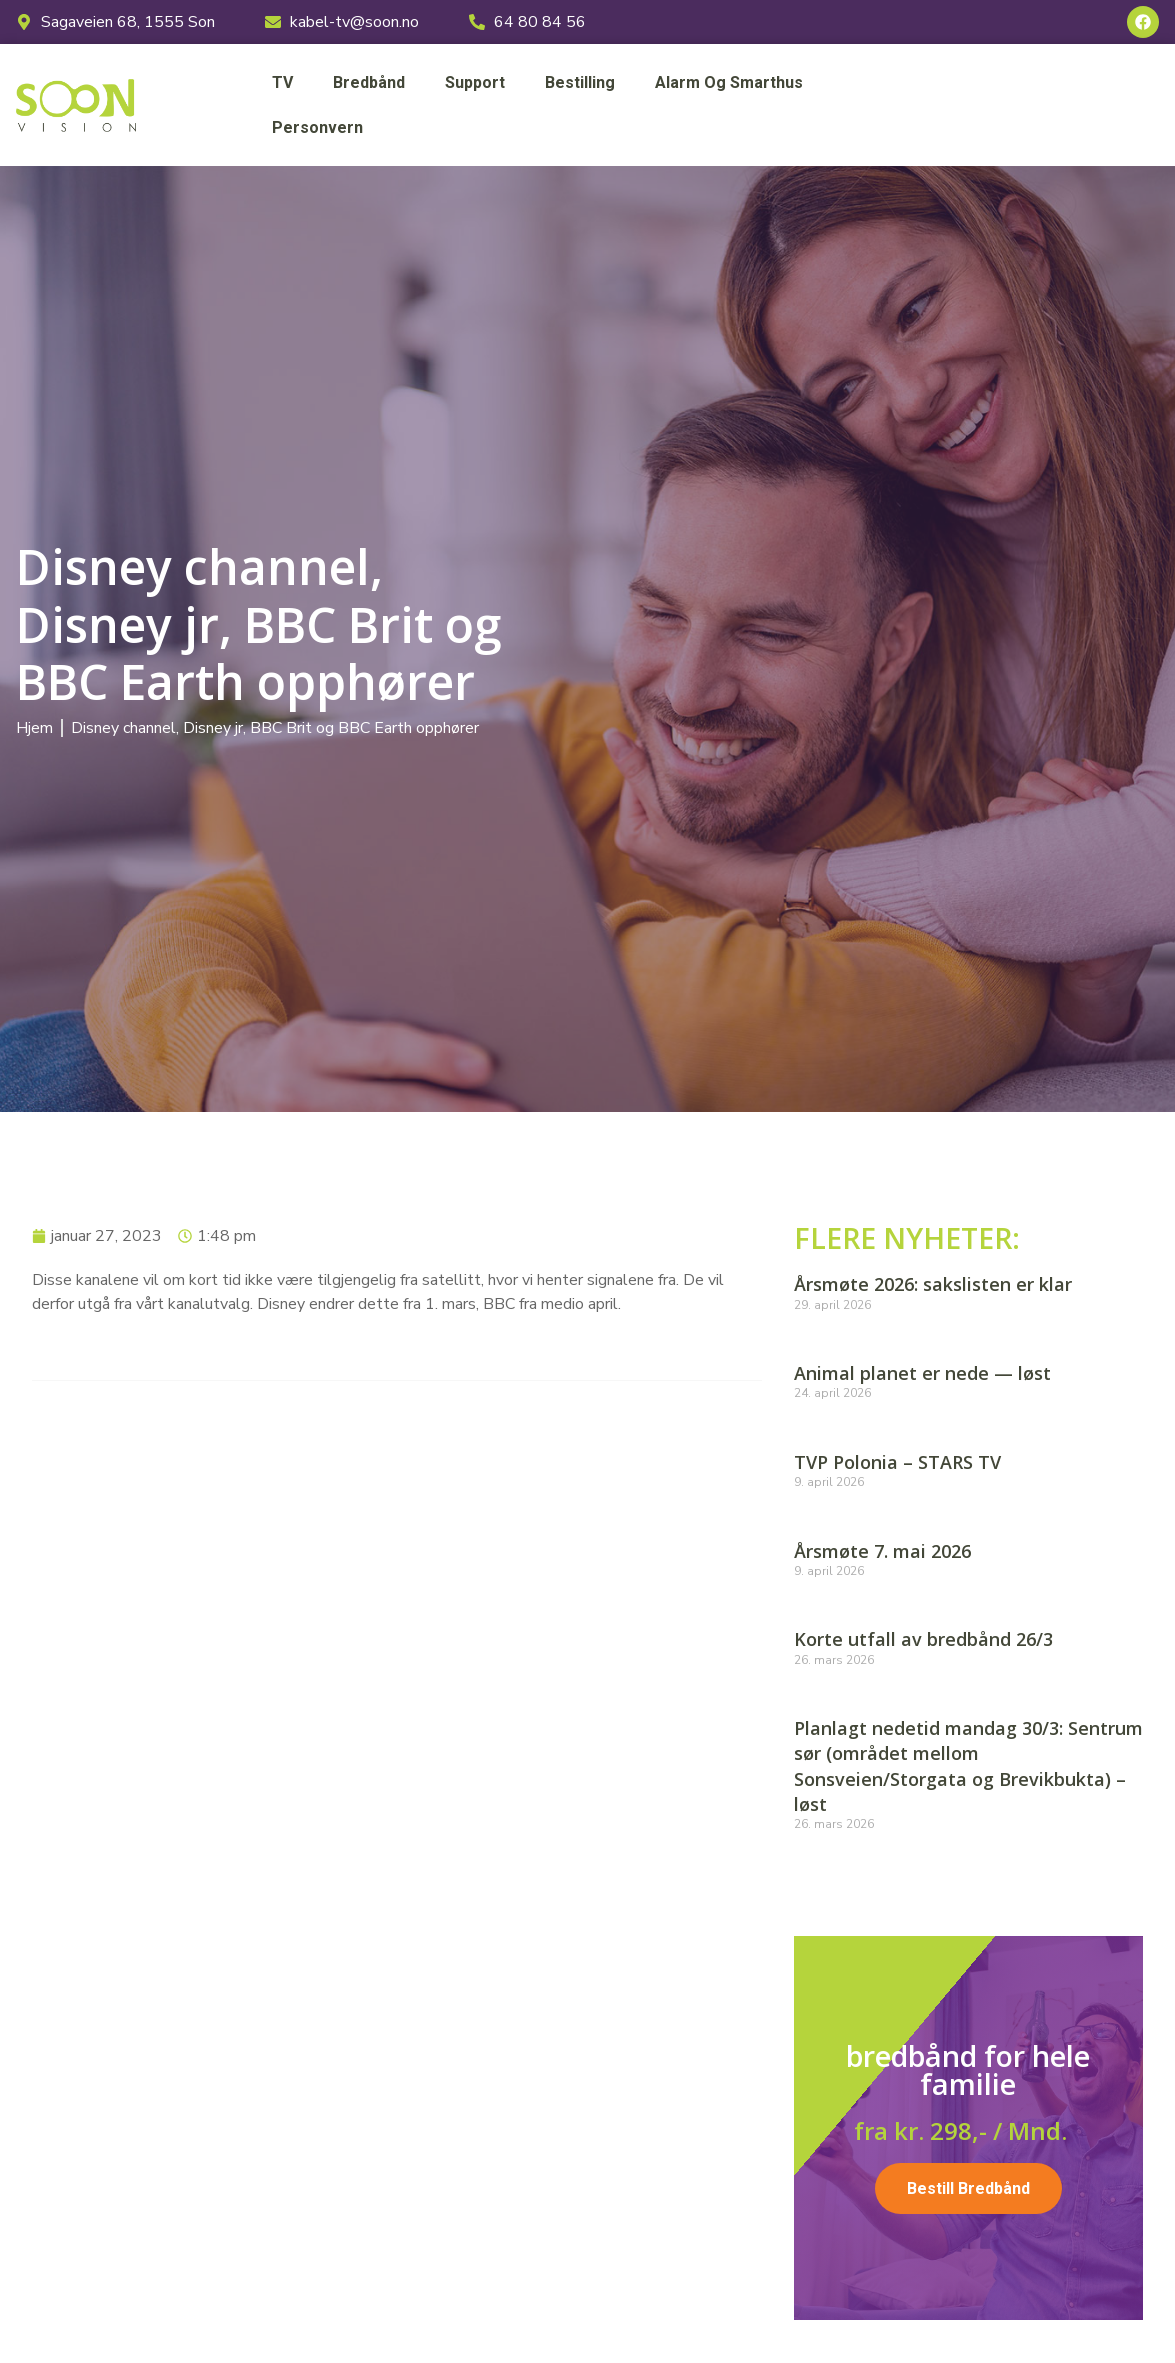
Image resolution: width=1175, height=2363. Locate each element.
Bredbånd (369, 82)
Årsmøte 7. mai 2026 (882, 1551)
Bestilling (580, 82)
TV (282, 82)
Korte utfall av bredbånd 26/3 (923, 1639)
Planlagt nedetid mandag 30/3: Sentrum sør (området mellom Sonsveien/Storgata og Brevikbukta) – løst (968, 1766)
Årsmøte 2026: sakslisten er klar (933, 1284)
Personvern (317, 127)
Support (475, 82)
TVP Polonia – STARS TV (897, 1462)
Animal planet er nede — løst (922, 1373)
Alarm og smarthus (729, 82)
